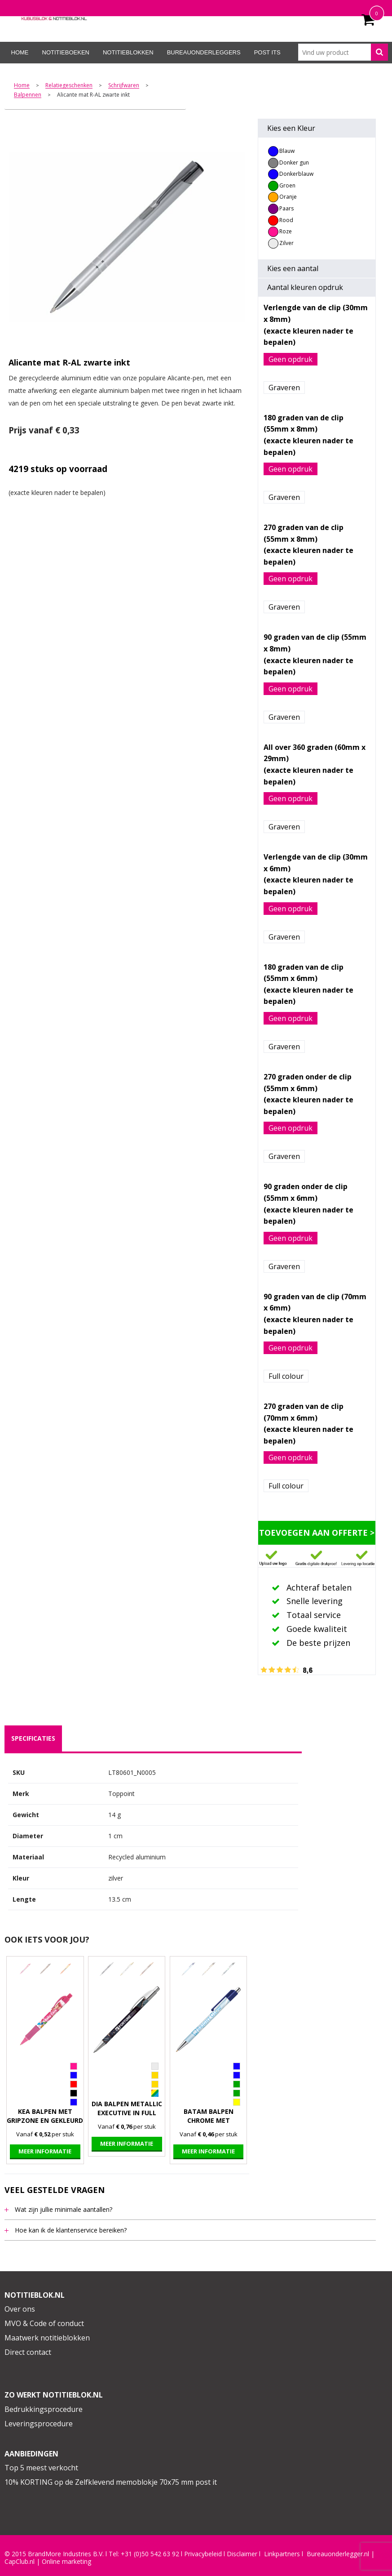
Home (20, 52)
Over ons (19, 2309)
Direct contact (27, 2352)
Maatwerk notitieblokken (47, 2338)
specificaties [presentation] (33, 1738)
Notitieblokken (128, 52)
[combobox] (343, 52)
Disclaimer (242, 2554)
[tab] (33, 1738)
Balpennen (27, 95)
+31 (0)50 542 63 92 (150, 2554)
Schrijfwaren (123, 86)
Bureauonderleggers (204, 52)
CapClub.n (18, 2561)
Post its (267, 52)
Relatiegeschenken (68, 86)
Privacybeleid (203, 2554)
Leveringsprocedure (38, 2424)
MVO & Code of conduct (44, 2323)
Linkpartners (282, 2554)
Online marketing (66, 2561)
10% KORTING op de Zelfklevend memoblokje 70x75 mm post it (110, 2482)
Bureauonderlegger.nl (338, 2554)
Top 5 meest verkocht (41, 2468)
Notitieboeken (65, 52)
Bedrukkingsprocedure (43, 2409)
